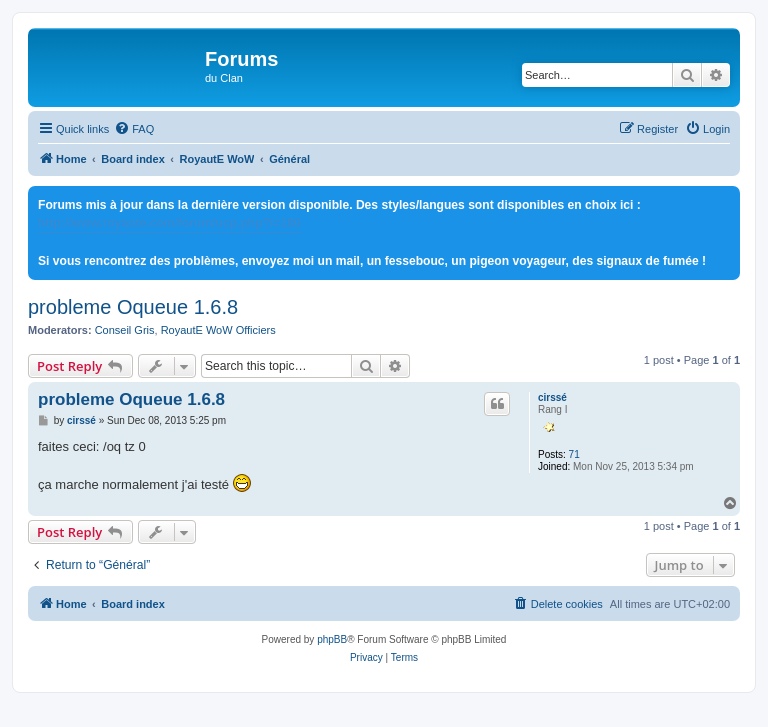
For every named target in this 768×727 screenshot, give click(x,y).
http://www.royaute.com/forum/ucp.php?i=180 (169, 223)
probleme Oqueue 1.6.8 (133, 307)
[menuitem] (134, 129)
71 (574, 454)
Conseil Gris (125, 330)
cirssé (552, 397)
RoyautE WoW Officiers (218, 330)
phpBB (332, 639)
